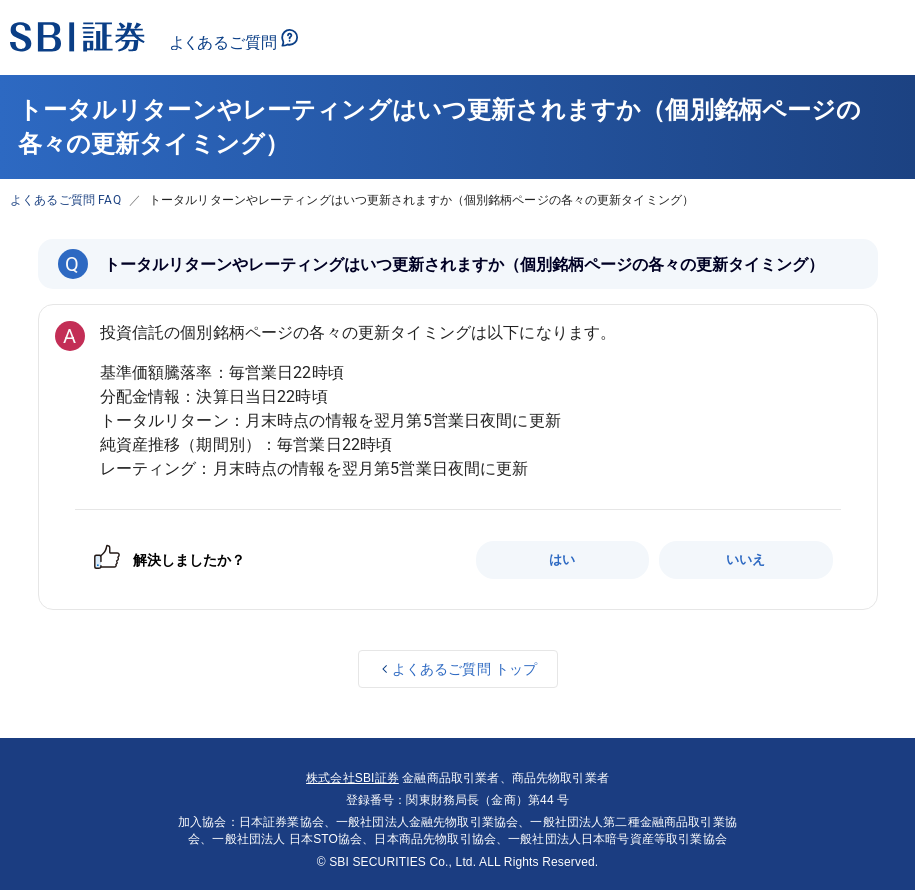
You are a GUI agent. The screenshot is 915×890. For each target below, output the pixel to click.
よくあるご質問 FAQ (65, 200)
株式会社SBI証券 (352, 778)
